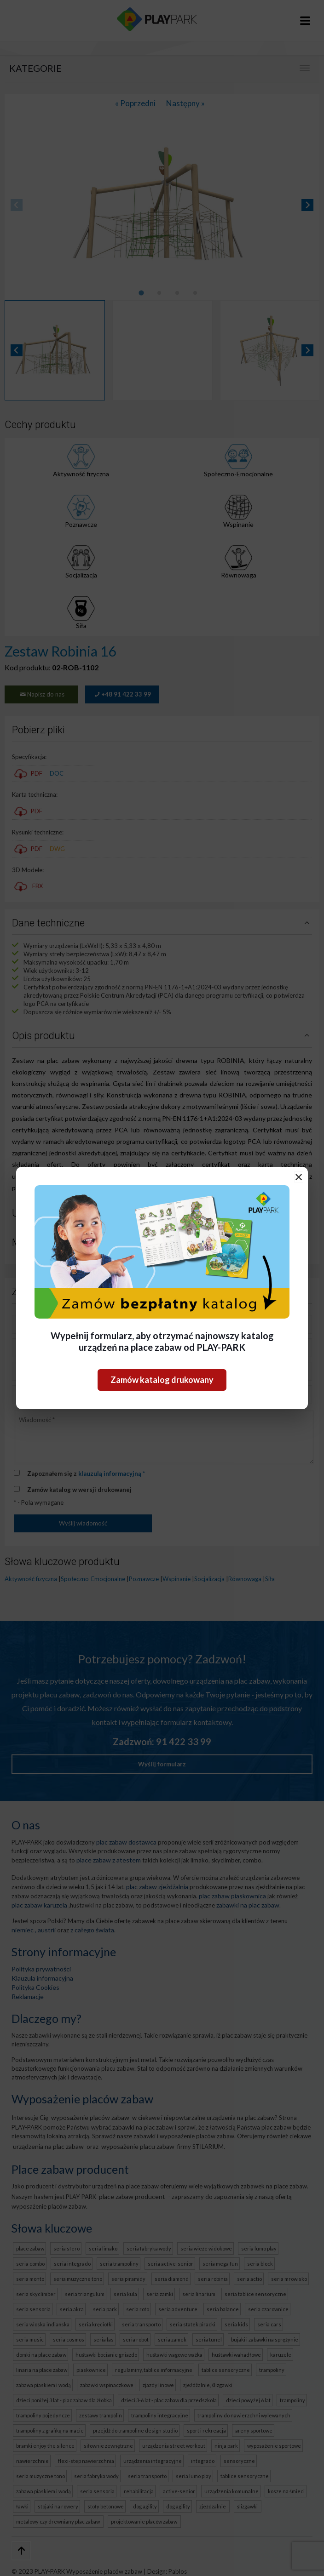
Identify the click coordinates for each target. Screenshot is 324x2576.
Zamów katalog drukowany (162, 1380)
